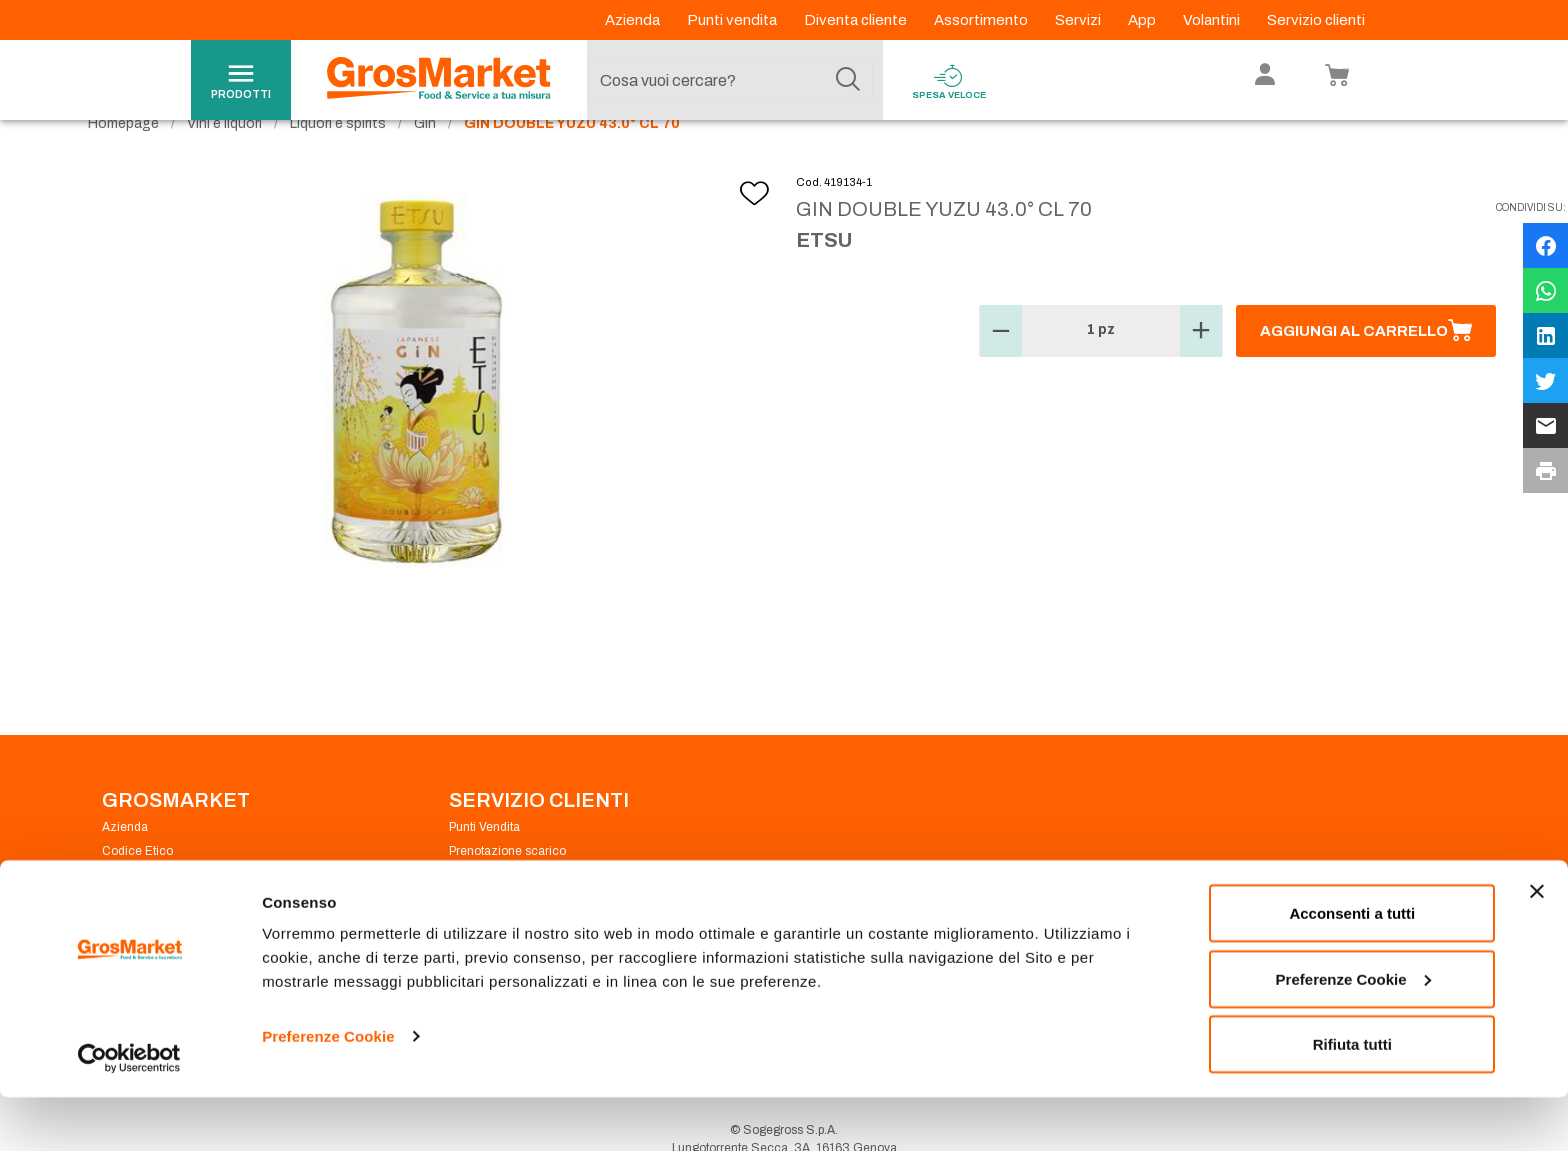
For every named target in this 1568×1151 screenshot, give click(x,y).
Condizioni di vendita (507, 912)
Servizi (1079, 20)
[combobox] (730, 80)
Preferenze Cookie (328, 1089)
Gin (425, 160)
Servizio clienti (1316, 20)
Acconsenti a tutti (1352, 966)
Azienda (634, 20)
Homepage (123, 160)
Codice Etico (137, 888)
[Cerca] (848, 80)
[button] (1001, 368)
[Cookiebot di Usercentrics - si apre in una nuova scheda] (129, 1112)
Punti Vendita (484, 864)
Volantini (1213, 20)
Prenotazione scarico (507, 888)
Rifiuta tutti (1352, 1097)
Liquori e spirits (338, 160)
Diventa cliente (857, 20)
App (1143, 20)
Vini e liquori (224, 160)
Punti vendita (733, 20)
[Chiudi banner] (1537, 945)
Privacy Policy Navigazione (176, 912)
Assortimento (982, 20)
